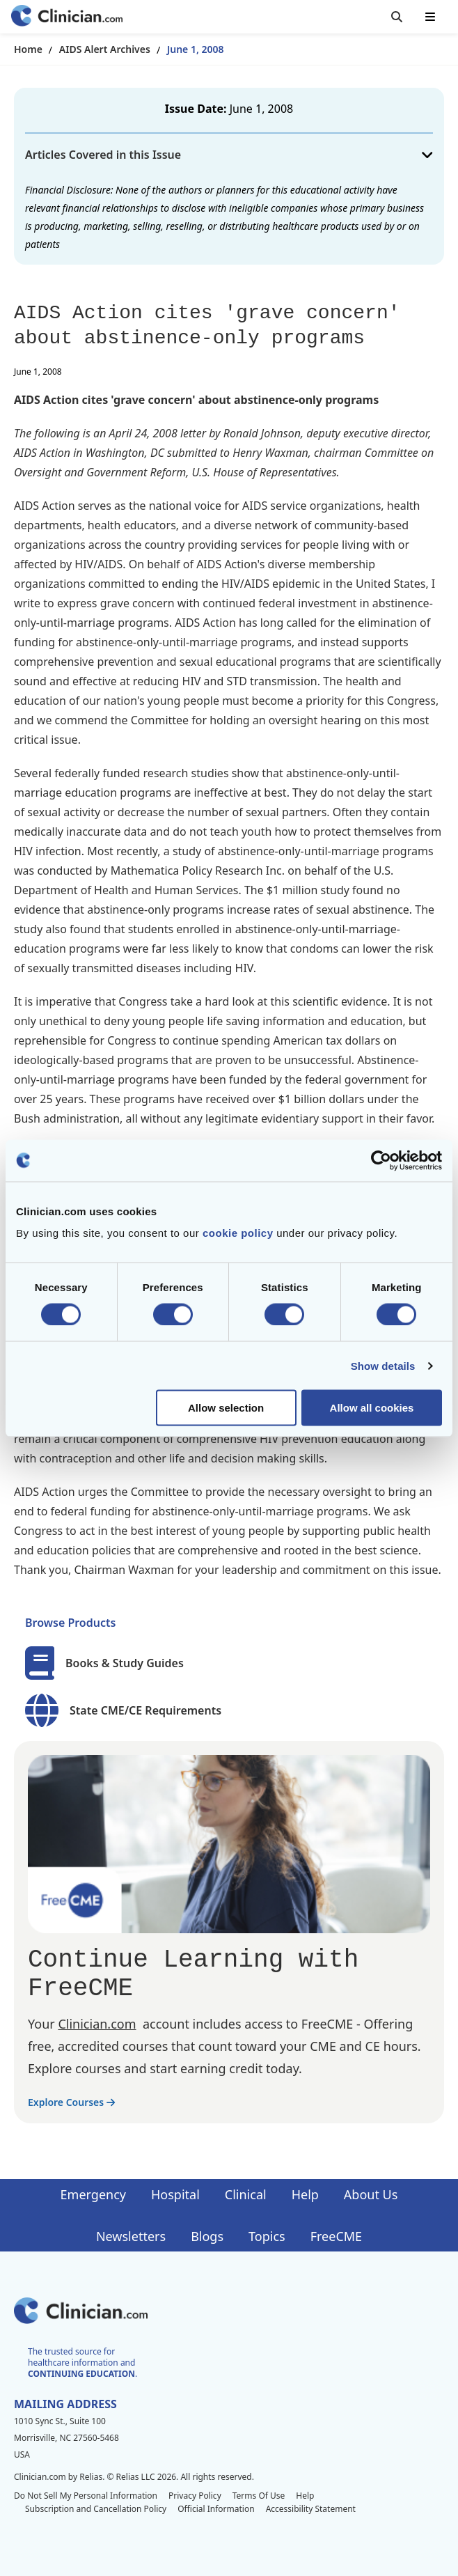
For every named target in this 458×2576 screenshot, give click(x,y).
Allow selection (226, 1408)
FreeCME (336, 2236)
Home (28, 49)
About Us (371, 2194)
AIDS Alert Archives (104, 49)
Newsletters (131, 2236)
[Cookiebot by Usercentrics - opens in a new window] (381, 1160)
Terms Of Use (258, 2495)
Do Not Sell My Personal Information (85, 2495)
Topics (266, 2236)
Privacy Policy (194, 2495)
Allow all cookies (372, 1408)
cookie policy (238, 1233)
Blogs (207, 2236)
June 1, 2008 (195, 49)
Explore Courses (71, 2102)
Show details (383, 1365)
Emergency (93, 2194)
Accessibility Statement (311, 2509)
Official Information (215, 2509)
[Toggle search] (396, 17)
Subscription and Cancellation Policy (95, 2509)
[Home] (67, 17)
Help (305, 2194)
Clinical (246, 2194)
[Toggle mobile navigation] (430, 16)
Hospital (175, 2194)
